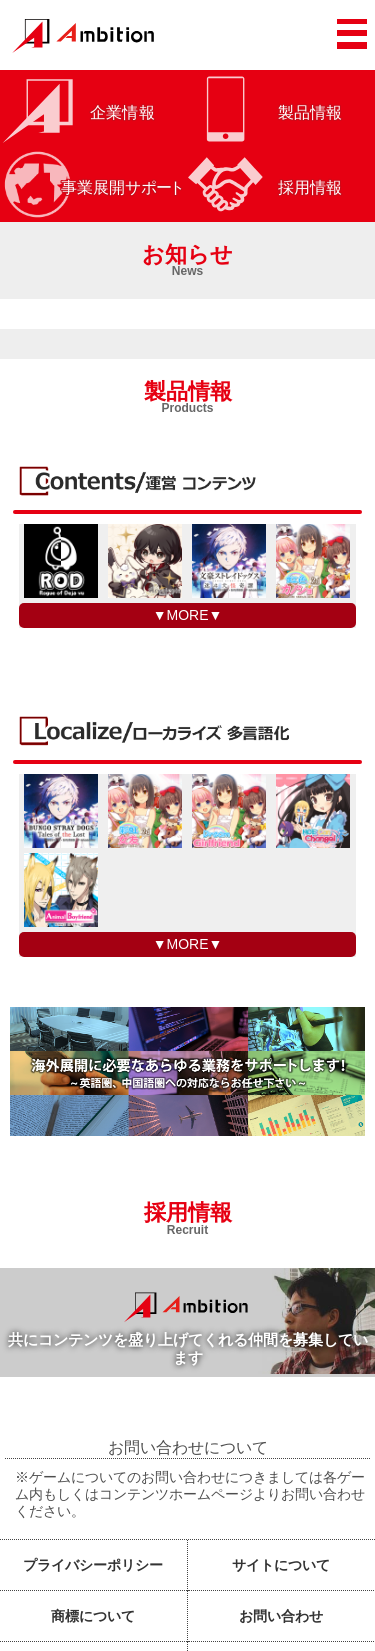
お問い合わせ (281, 1616)
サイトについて (281, 1565)
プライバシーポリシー (93, 1565)
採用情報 (188, 1214)
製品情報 (188, 393)
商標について (93, 1616)
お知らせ (187, 256)
